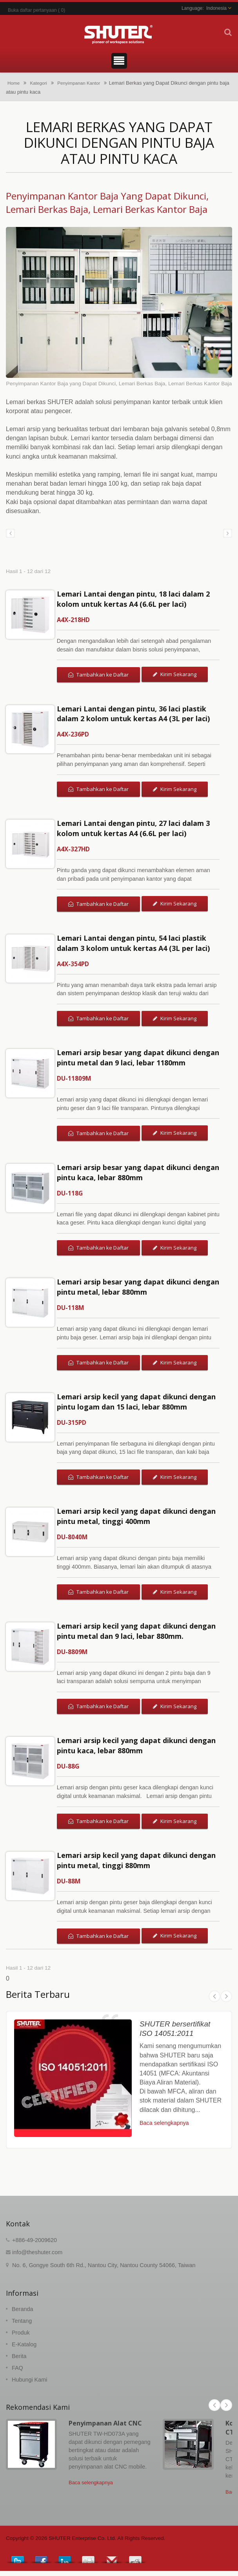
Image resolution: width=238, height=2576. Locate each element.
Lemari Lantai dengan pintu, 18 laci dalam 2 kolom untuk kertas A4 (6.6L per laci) (133, 599)
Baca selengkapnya (164, 2123)
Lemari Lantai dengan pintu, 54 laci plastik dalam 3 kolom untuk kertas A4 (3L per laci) (133, 943)
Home (13, 82)
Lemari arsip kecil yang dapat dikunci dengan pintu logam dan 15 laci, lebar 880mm (136, 1401)
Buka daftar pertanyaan (32, 10)
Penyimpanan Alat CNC (105, 2423)
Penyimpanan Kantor (78, 82)
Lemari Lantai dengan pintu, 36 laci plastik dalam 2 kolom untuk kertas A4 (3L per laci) (133, 714)
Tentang (22, 2321)
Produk (21, 2332)
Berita (19, 2356)
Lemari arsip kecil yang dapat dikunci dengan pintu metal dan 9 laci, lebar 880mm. (136, 1631)
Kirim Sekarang (174, 674)
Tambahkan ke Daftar (98, 674)
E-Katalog (24, 2344)
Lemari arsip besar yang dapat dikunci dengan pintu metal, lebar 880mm (138, 1287)
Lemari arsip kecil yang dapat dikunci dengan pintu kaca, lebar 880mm (136, 1745)
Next (226, 1996)
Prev (214, 1996)
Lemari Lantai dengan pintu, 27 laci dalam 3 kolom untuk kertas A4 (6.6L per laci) (133, 828)
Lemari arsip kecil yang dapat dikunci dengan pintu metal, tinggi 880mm (136, 1860)
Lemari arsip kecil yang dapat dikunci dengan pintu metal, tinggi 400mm (136, 1516)
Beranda (22, 2309)
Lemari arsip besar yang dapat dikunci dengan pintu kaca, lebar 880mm (138, 1172)
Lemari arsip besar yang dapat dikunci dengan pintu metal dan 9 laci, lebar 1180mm (138, 1057)
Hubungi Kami (29, 2379)
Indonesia (216, 8)
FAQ (17, 2368)
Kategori (38, 82)
